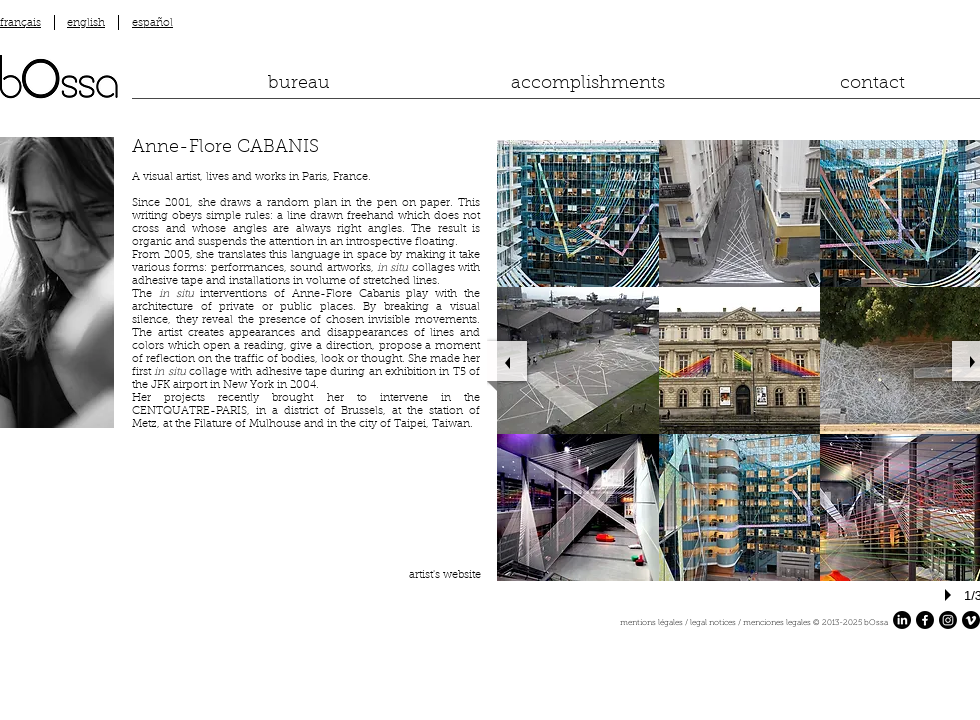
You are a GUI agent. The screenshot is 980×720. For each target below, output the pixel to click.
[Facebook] (925, 620)
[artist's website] (441, 575)
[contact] (872, 84)
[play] (951, 595)
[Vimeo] (971, 620)
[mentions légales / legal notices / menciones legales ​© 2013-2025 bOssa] (525, 623)
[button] (578, 213)
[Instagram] (948, 620)
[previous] (507, 361)
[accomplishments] (588, 84)
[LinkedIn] (902, 620)
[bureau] (299, 84)
